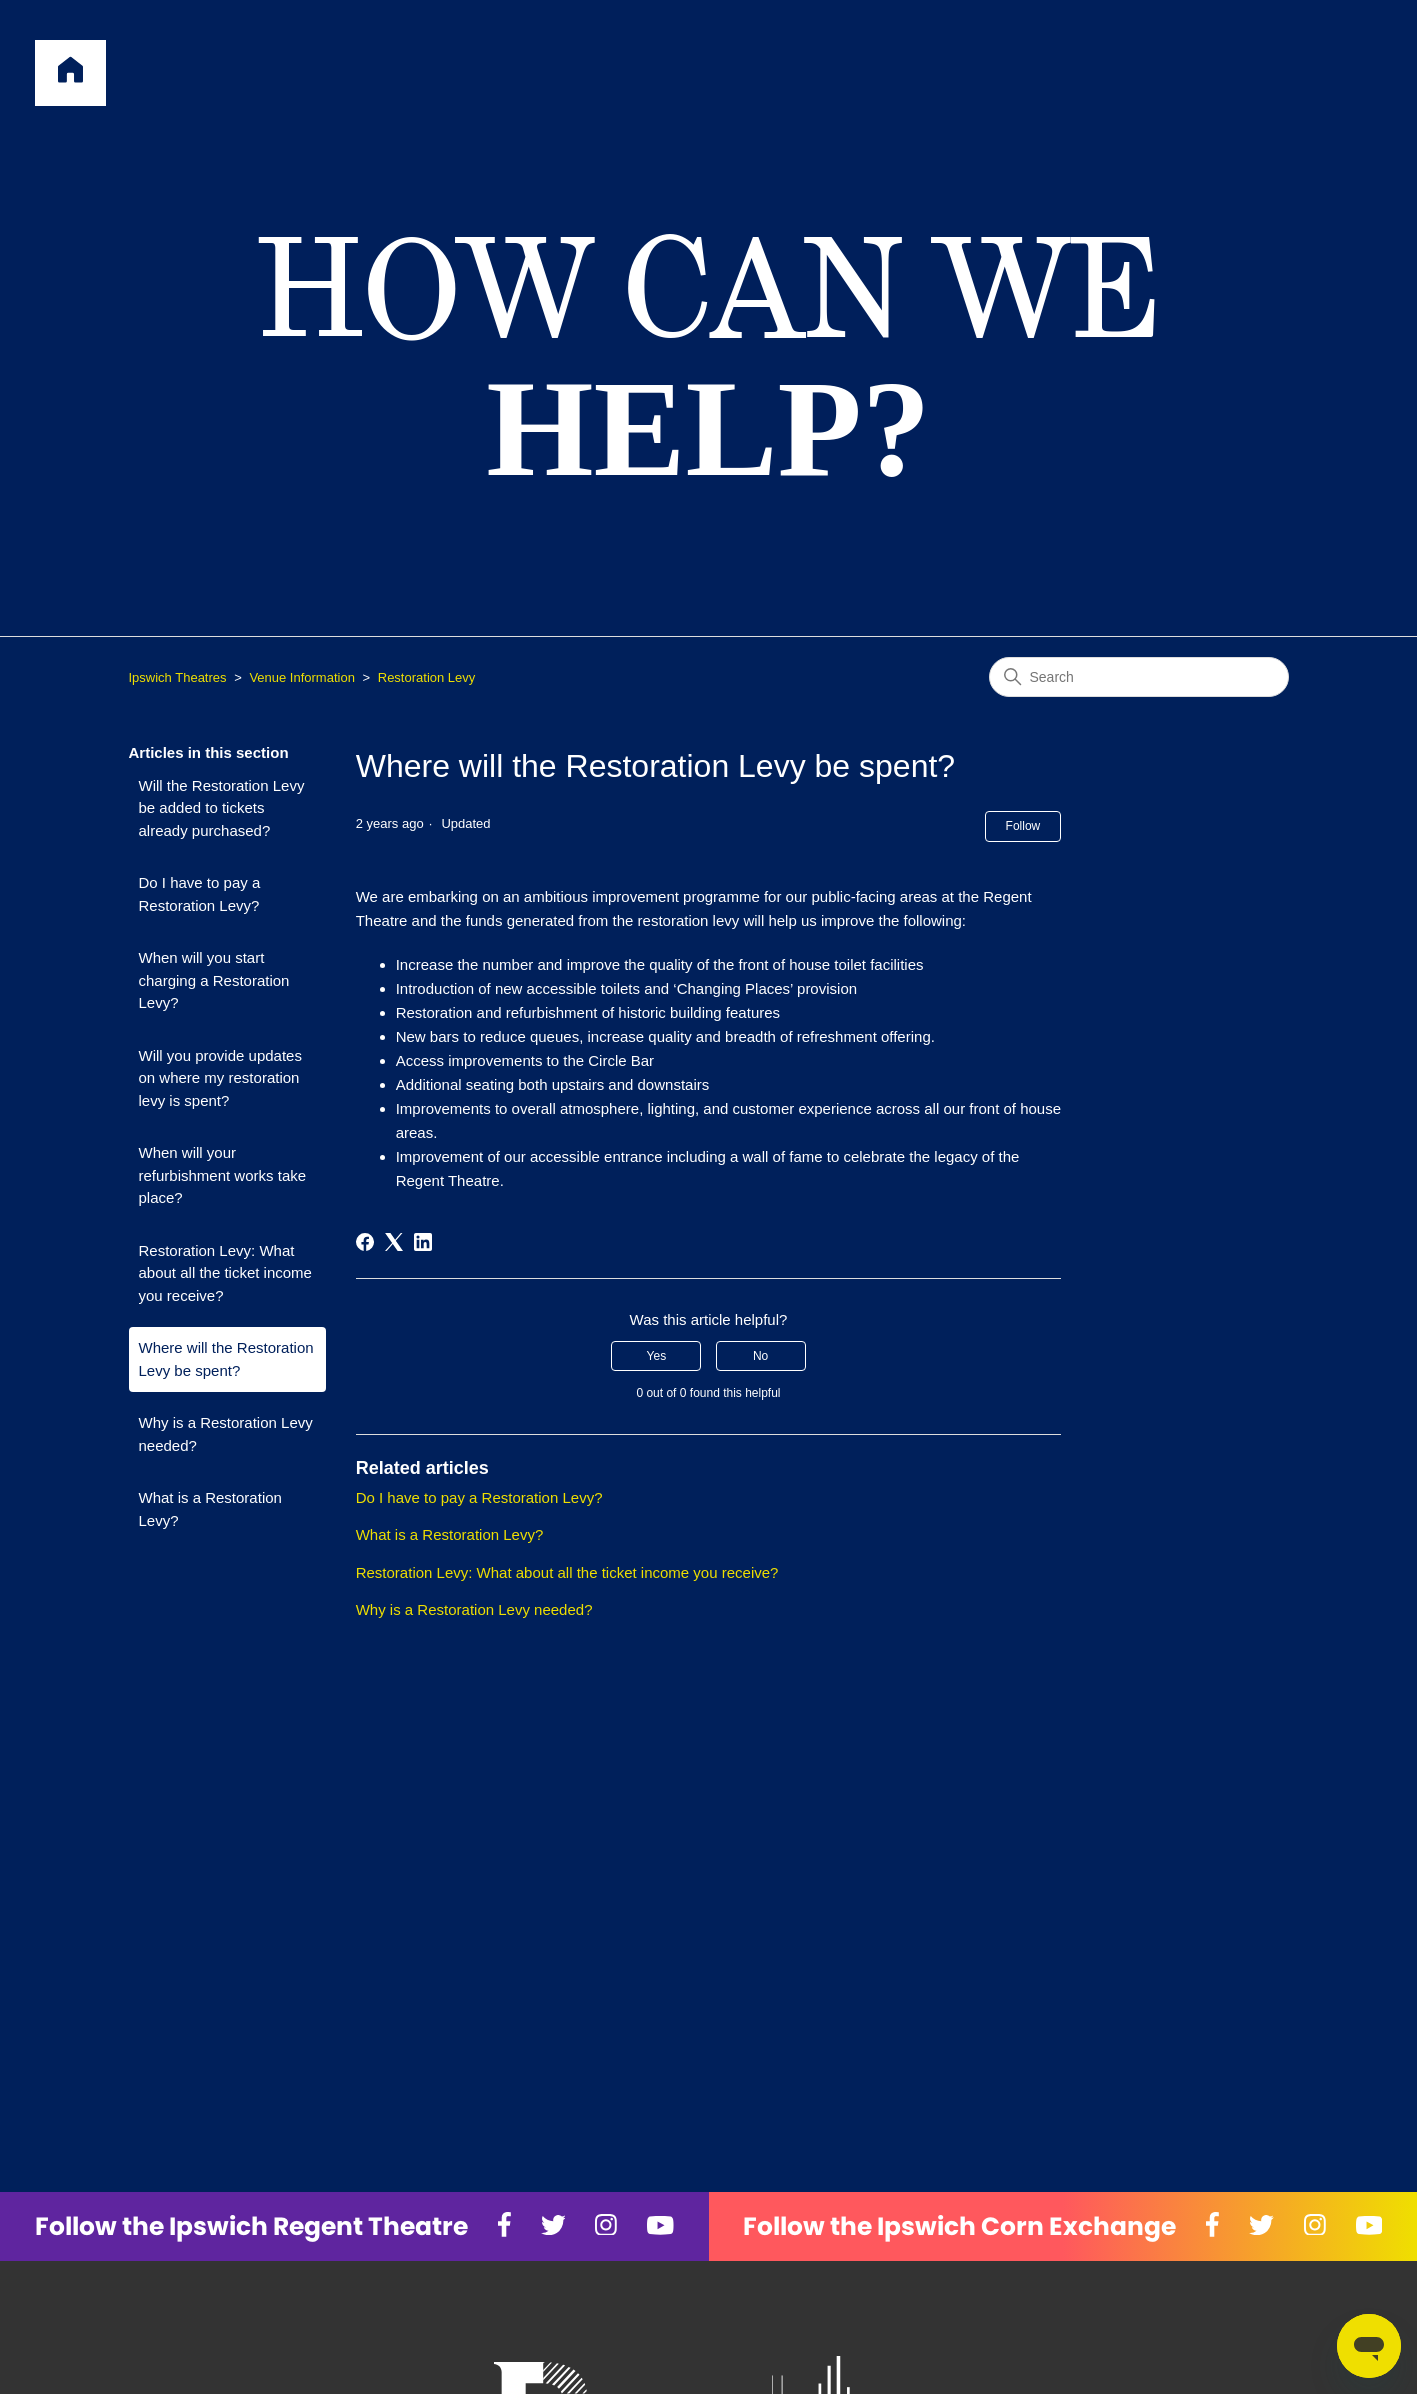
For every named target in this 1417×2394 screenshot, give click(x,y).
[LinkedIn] (423, 1242)
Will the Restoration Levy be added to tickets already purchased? (222, 808)
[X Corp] (394, 1242)
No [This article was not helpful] (760, 1356)
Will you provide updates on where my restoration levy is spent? (220, 1078)
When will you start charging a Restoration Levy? (214, 980)
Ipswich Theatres (178, 677)
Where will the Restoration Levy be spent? (226, 1359)
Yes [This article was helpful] (657, 1356)
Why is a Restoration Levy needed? (226, 1434)
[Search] (1139, 677)
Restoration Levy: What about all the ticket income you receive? (225, 1273)
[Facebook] (365, 1242)
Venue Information (302, 677)
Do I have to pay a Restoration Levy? (200, 894)
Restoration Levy (427, 677)
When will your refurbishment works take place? (223, 1175)
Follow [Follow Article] (1023, 826)
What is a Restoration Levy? (210, 1509)
